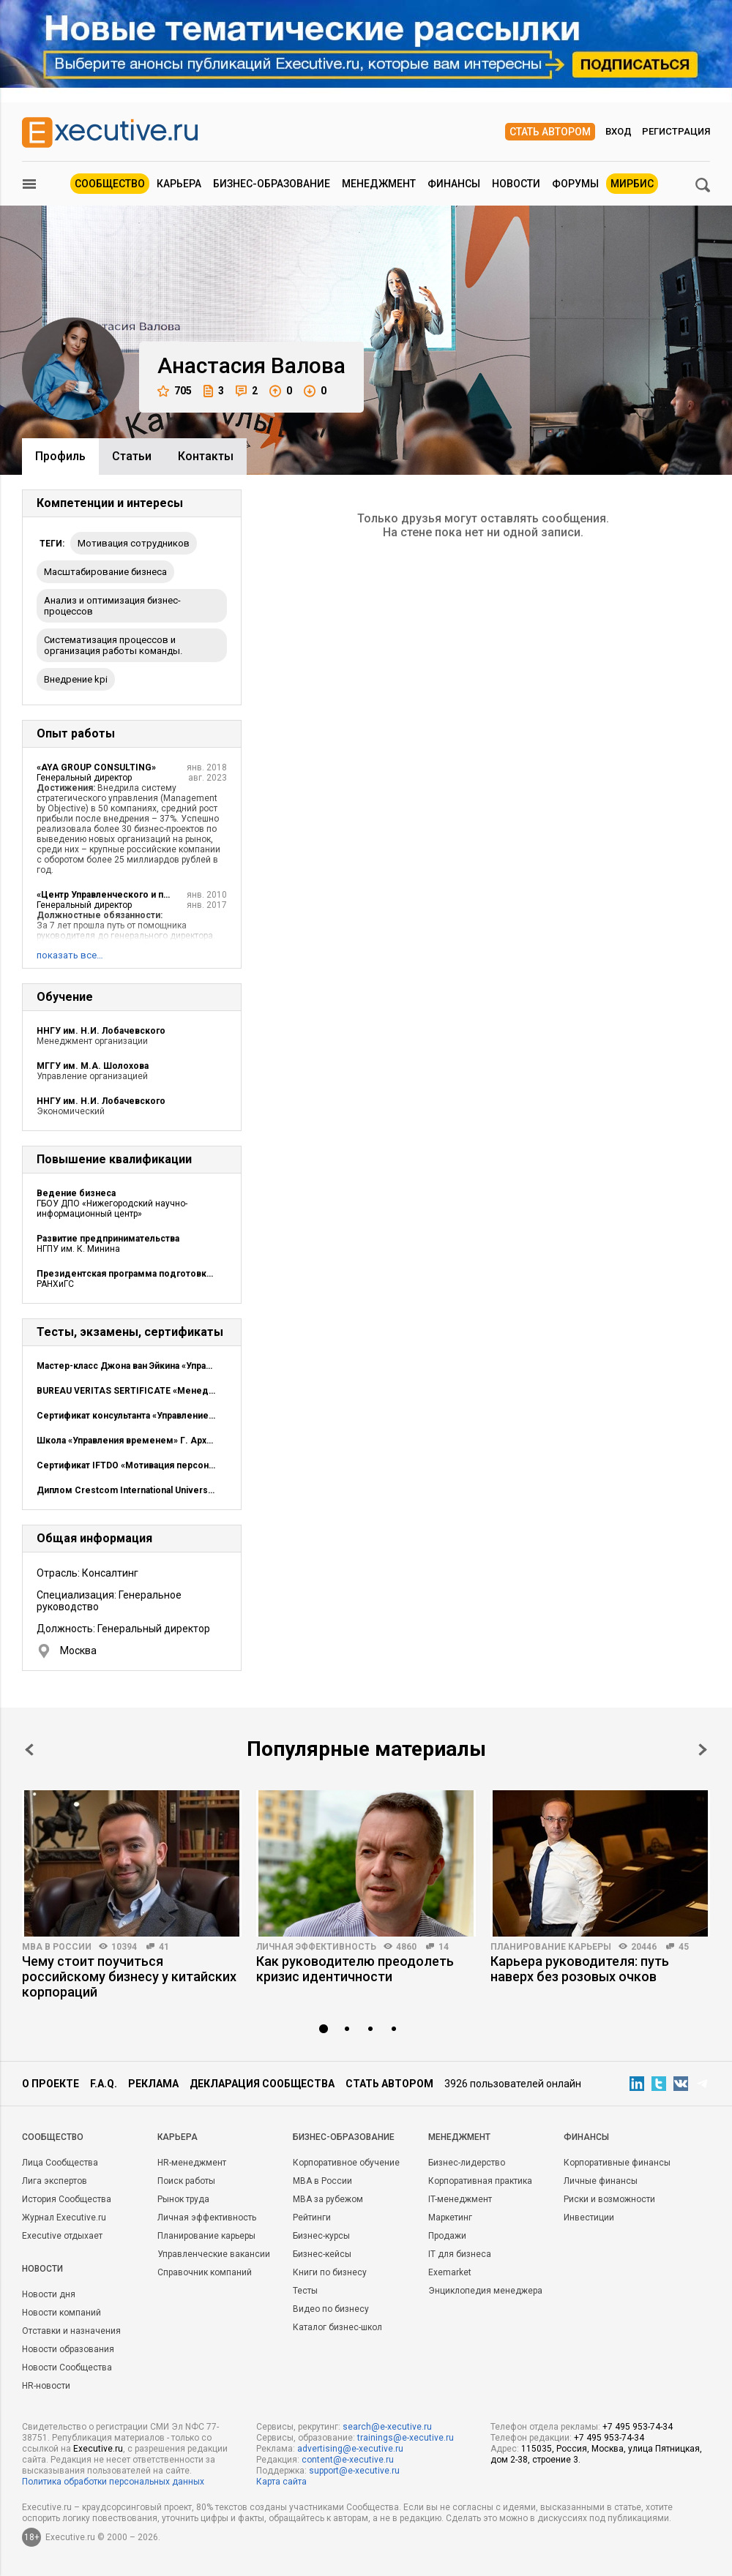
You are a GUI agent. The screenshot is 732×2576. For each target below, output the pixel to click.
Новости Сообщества (67, 2367)
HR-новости (46, 2386)
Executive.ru (98, 2449)
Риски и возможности (609, 2199)
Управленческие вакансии (213, 2254)
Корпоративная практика (480, 2181)
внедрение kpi (76, 679)
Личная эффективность (316, 1947)
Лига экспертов (54, 2181)
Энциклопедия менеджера (485, 2291)
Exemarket (449, 2272)
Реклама (153, 2083)
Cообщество (52, 2137)
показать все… (70, 955)
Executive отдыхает (62, 2236)
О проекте (50, 2083)
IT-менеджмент (460, 2199)
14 (443, 1947)
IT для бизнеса (459, 2254)
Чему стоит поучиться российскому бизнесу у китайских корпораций (129, 1976)
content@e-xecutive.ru (348, 2460)
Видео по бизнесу (331, 2309)
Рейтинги (312, 2217)
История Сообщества (66, 2199)
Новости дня (48, 2294)
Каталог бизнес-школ (337, 2327)
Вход (618, 131)
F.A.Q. (103, 2083)
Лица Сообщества (60, 2163)
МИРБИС (632, 183)
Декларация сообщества (262, 2083)
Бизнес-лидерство (466, 2163)
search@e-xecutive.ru (387, 2427)
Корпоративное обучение (346, 2163)
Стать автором (550, 132)
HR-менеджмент (191, 2163)
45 (684, 1947)
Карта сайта (281, 2482)
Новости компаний (61, 2312)
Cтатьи (132, 456)
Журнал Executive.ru (64, 2217)
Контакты (206, 456)
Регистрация (676, 131)
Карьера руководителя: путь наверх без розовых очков (579, 1968)
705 (174, 391)
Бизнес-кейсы (322, 2254)
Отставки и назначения (71, 2331)
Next (702, 1750)
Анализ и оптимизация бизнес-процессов (112, 606)
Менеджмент (379, 183)
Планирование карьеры (550, 1947)
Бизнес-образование (271, 183)
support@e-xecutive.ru (354, 2471)
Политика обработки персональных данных (113, 2482)
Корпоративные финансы (617, 2163)
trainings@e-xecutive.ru (405, 2438)
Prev (29, 1750)
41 (164, 1947)
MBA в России (57, 1947)
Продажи (447, 2236)
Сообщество (110, 183)
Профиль (60, 456)
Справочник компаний (204, 2272)
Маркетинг (450, 2217)
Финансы (453, 183)
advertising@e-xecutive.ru (350, 2449)
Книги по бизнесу (330, 2272)
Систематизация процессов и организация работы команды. (113, 645)
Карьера (179, 183)
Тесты (305, 2291)
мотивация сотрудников (134, 543)
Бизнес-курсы (321, 2236)
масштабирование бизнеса (105, 571)
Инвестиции (589, 2217)
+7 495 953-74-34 (637, 2427)
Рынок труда (183, 2199)
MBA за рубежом (328, 2199)
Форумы (575, 183)
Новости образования (68, 2349)
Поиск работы (186, 2181)
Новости (516, 183)
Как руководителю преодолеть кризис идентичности (355, 1968)
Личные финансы (601, 2181)
